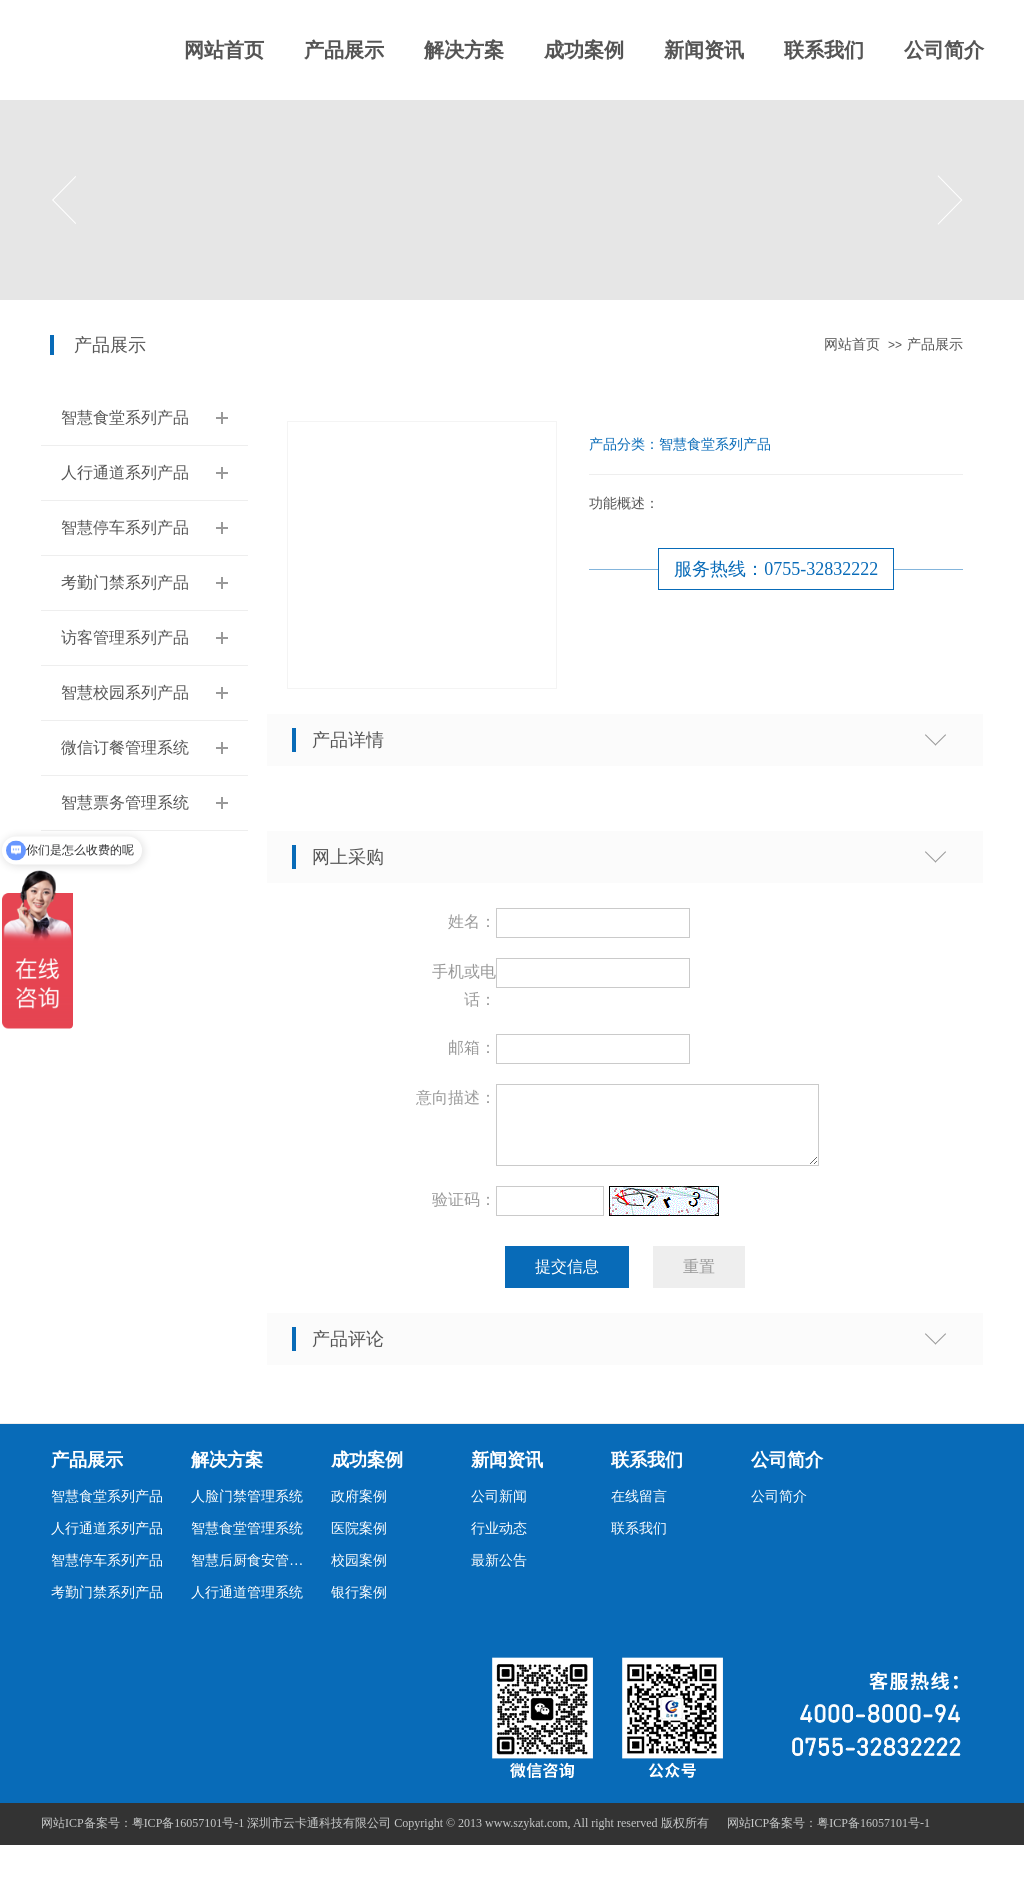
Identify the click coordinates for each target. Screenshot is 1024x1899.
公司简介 (944, 50)
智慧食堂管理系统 (247, 1540)
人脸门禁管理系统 (247, 1508)
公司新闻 (499, 1508)
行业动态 (499, 1540)
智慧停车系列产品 (125, 527)
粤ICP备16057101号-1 (873, 1835)
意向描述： (456, 1097)
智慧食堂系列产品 (125, 417)
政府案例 (359, 1508)
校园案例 (359, 1572)
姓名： (472, 921)
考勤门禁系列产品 (125, 582)
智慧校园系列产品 (125, 692)
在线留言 (639, 1508)
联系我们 (824, 50)
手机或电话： (464, 985)
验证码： (464, 1211)
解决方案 (464, 50)
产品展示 (344, 50)
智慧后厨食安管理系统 (252, 1572)
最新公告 (499, 1572)
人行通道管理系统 (247, 1604)
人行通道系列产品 (125, 472)
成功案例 (584, 50)
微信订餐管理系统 (125, 747)
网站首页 (224, 50)
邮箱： (472, 1047)
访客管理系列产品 (125, 637)
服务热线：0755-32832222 (776, 569)
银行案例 (359, 1604)
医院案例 (359, 1540)
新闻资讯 (704, 50)
